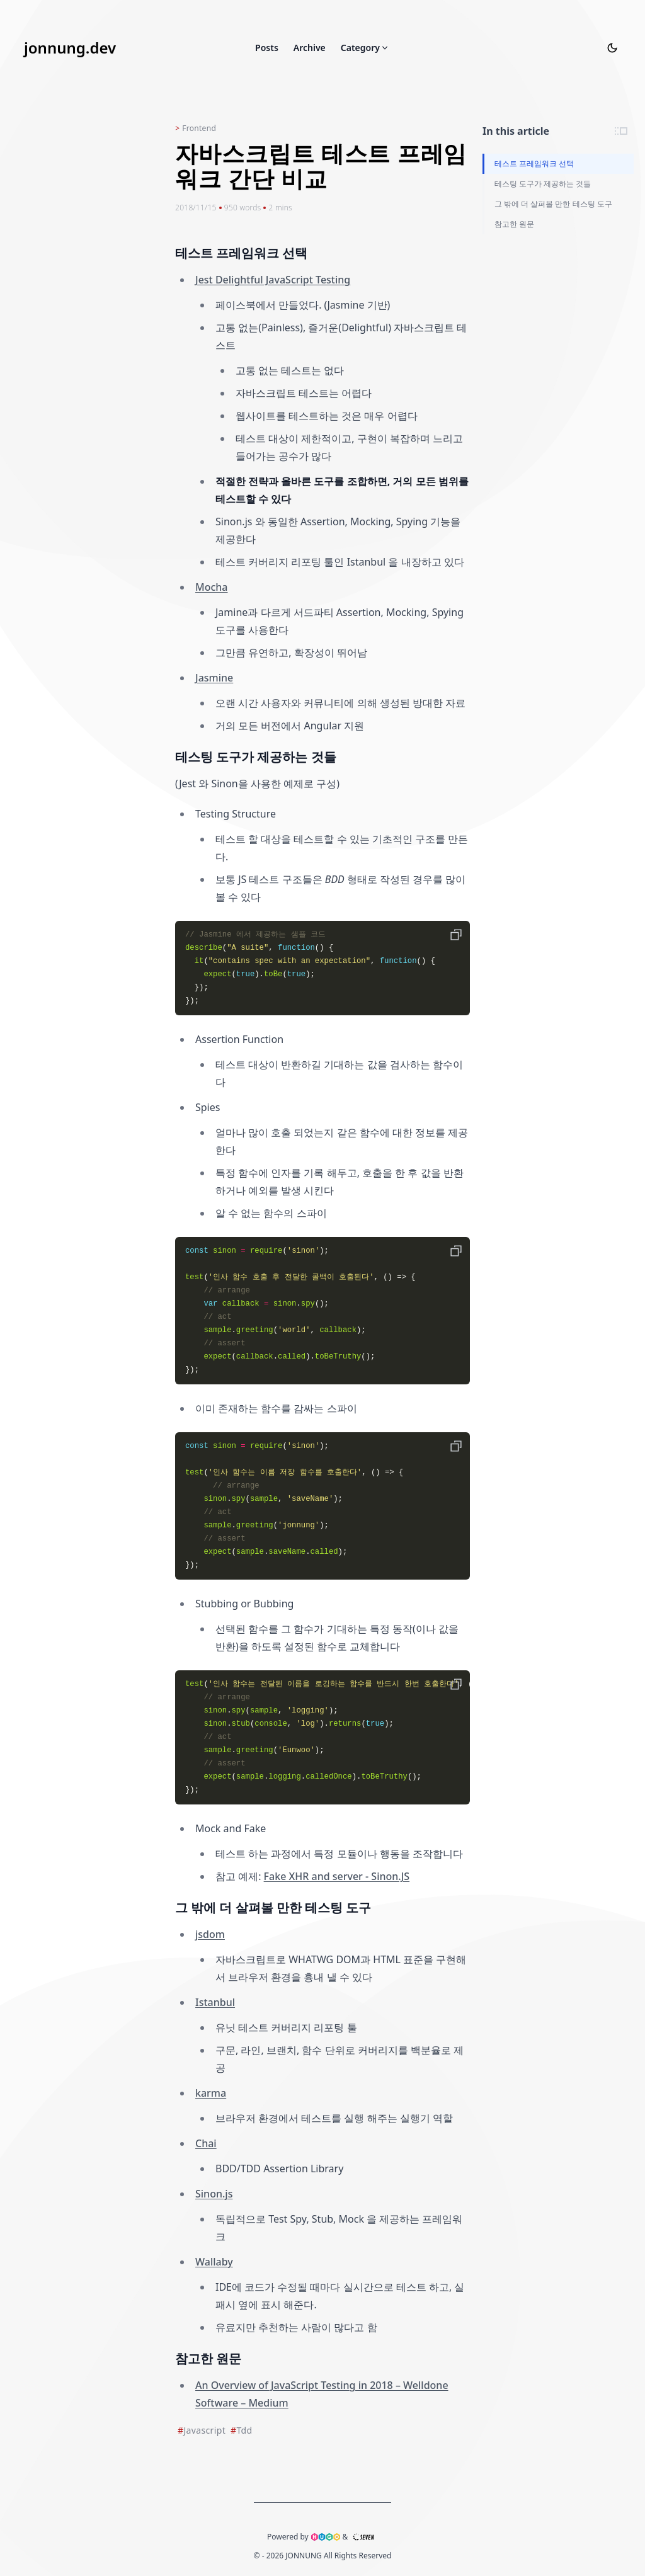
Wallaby (214, 2262)
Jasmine (214, 678)
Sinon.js (213, 2194)
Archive (310, 48)
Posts (266, 48)
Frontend (199, 128)
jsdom (210, 1934)
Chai (206, 2143)
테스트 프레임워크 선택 (534, 163)
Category (365, 48)
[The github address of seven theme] (363, 2537)
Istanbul (215, 2002)
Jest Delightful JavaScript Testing (272, 280)
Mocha (211, 587)
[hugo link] (326, 2537)
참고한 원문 (514, 224)
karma (210, 2093)
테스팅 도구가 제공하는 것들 (542, 183)
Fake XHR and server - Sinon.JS (337, 1876)
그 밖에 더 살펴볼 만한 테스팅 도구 (553, 203)
